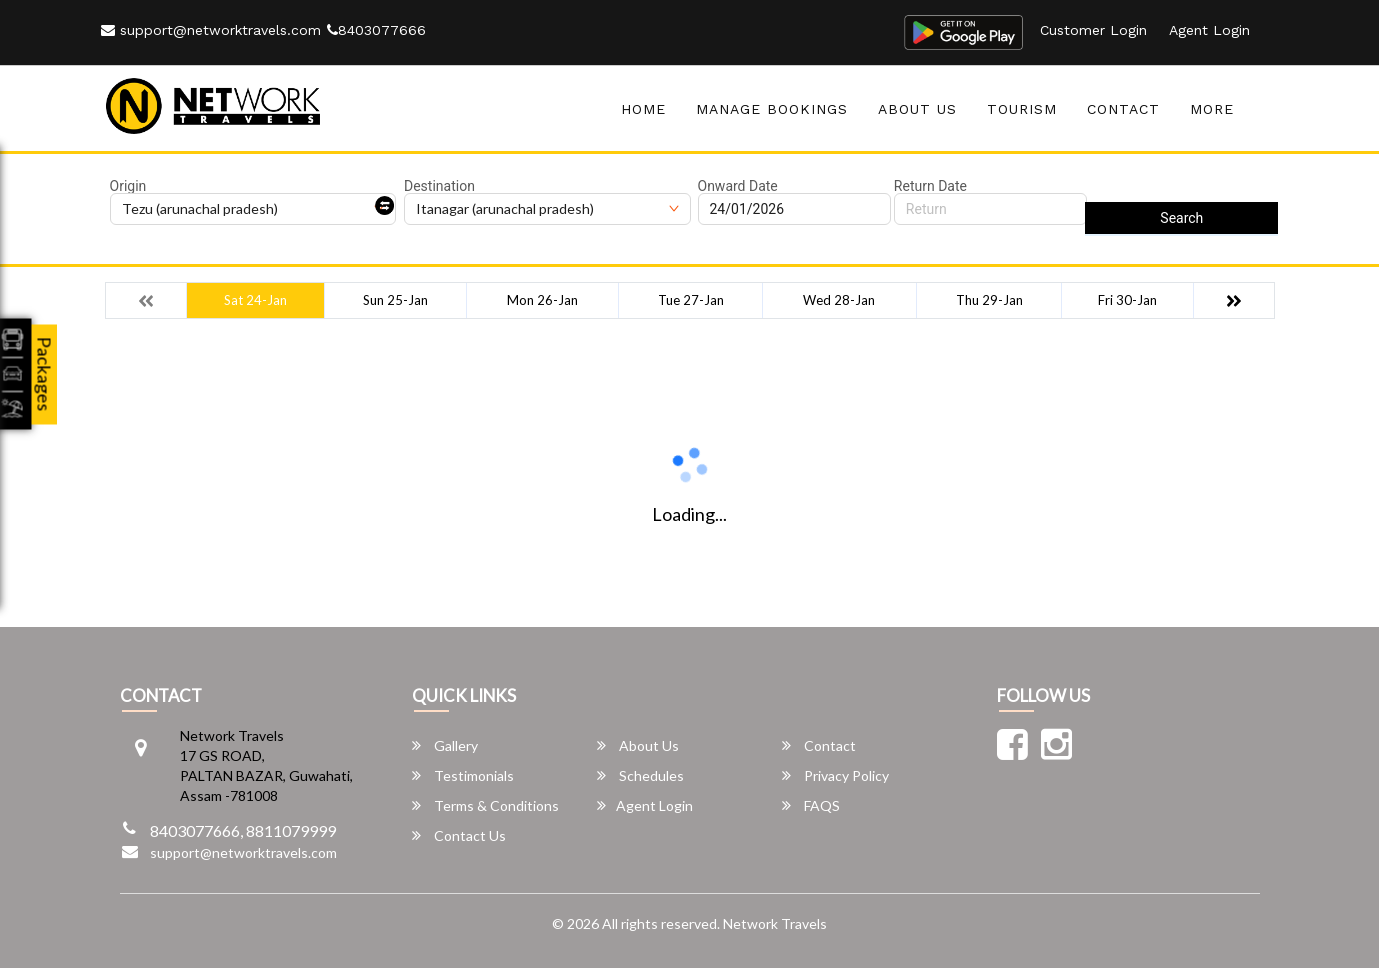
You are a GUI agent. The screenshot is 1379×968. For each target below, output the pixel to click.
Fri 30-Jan (1127, 300)
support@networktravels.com (211, 30)
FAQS (811, 805)
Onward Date (738, 186)
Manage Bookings (772, 109)
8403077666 (376, 30)
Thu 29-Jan (989, 300)
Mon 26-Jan (542, 300)
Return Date (930, 186)
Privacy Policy (835, 775)
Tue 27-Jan (691, 300)
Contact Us (459, 835)
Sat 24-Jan (255, 300)
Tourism (1022, 109)
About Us (917, 109)
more (1212, 109)
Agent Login (1209, 30)
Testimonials (463, 775)
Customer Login (1093, 30)
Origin (128, 186)
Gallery (445, 745)
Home (643, 109)
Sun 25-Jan (395, 300)
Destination (439, 186)
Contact (1123, 109)
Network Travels (775, 923)
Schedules (640, 775)
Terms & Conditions (485, 805)
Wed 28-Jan (839, 300)
